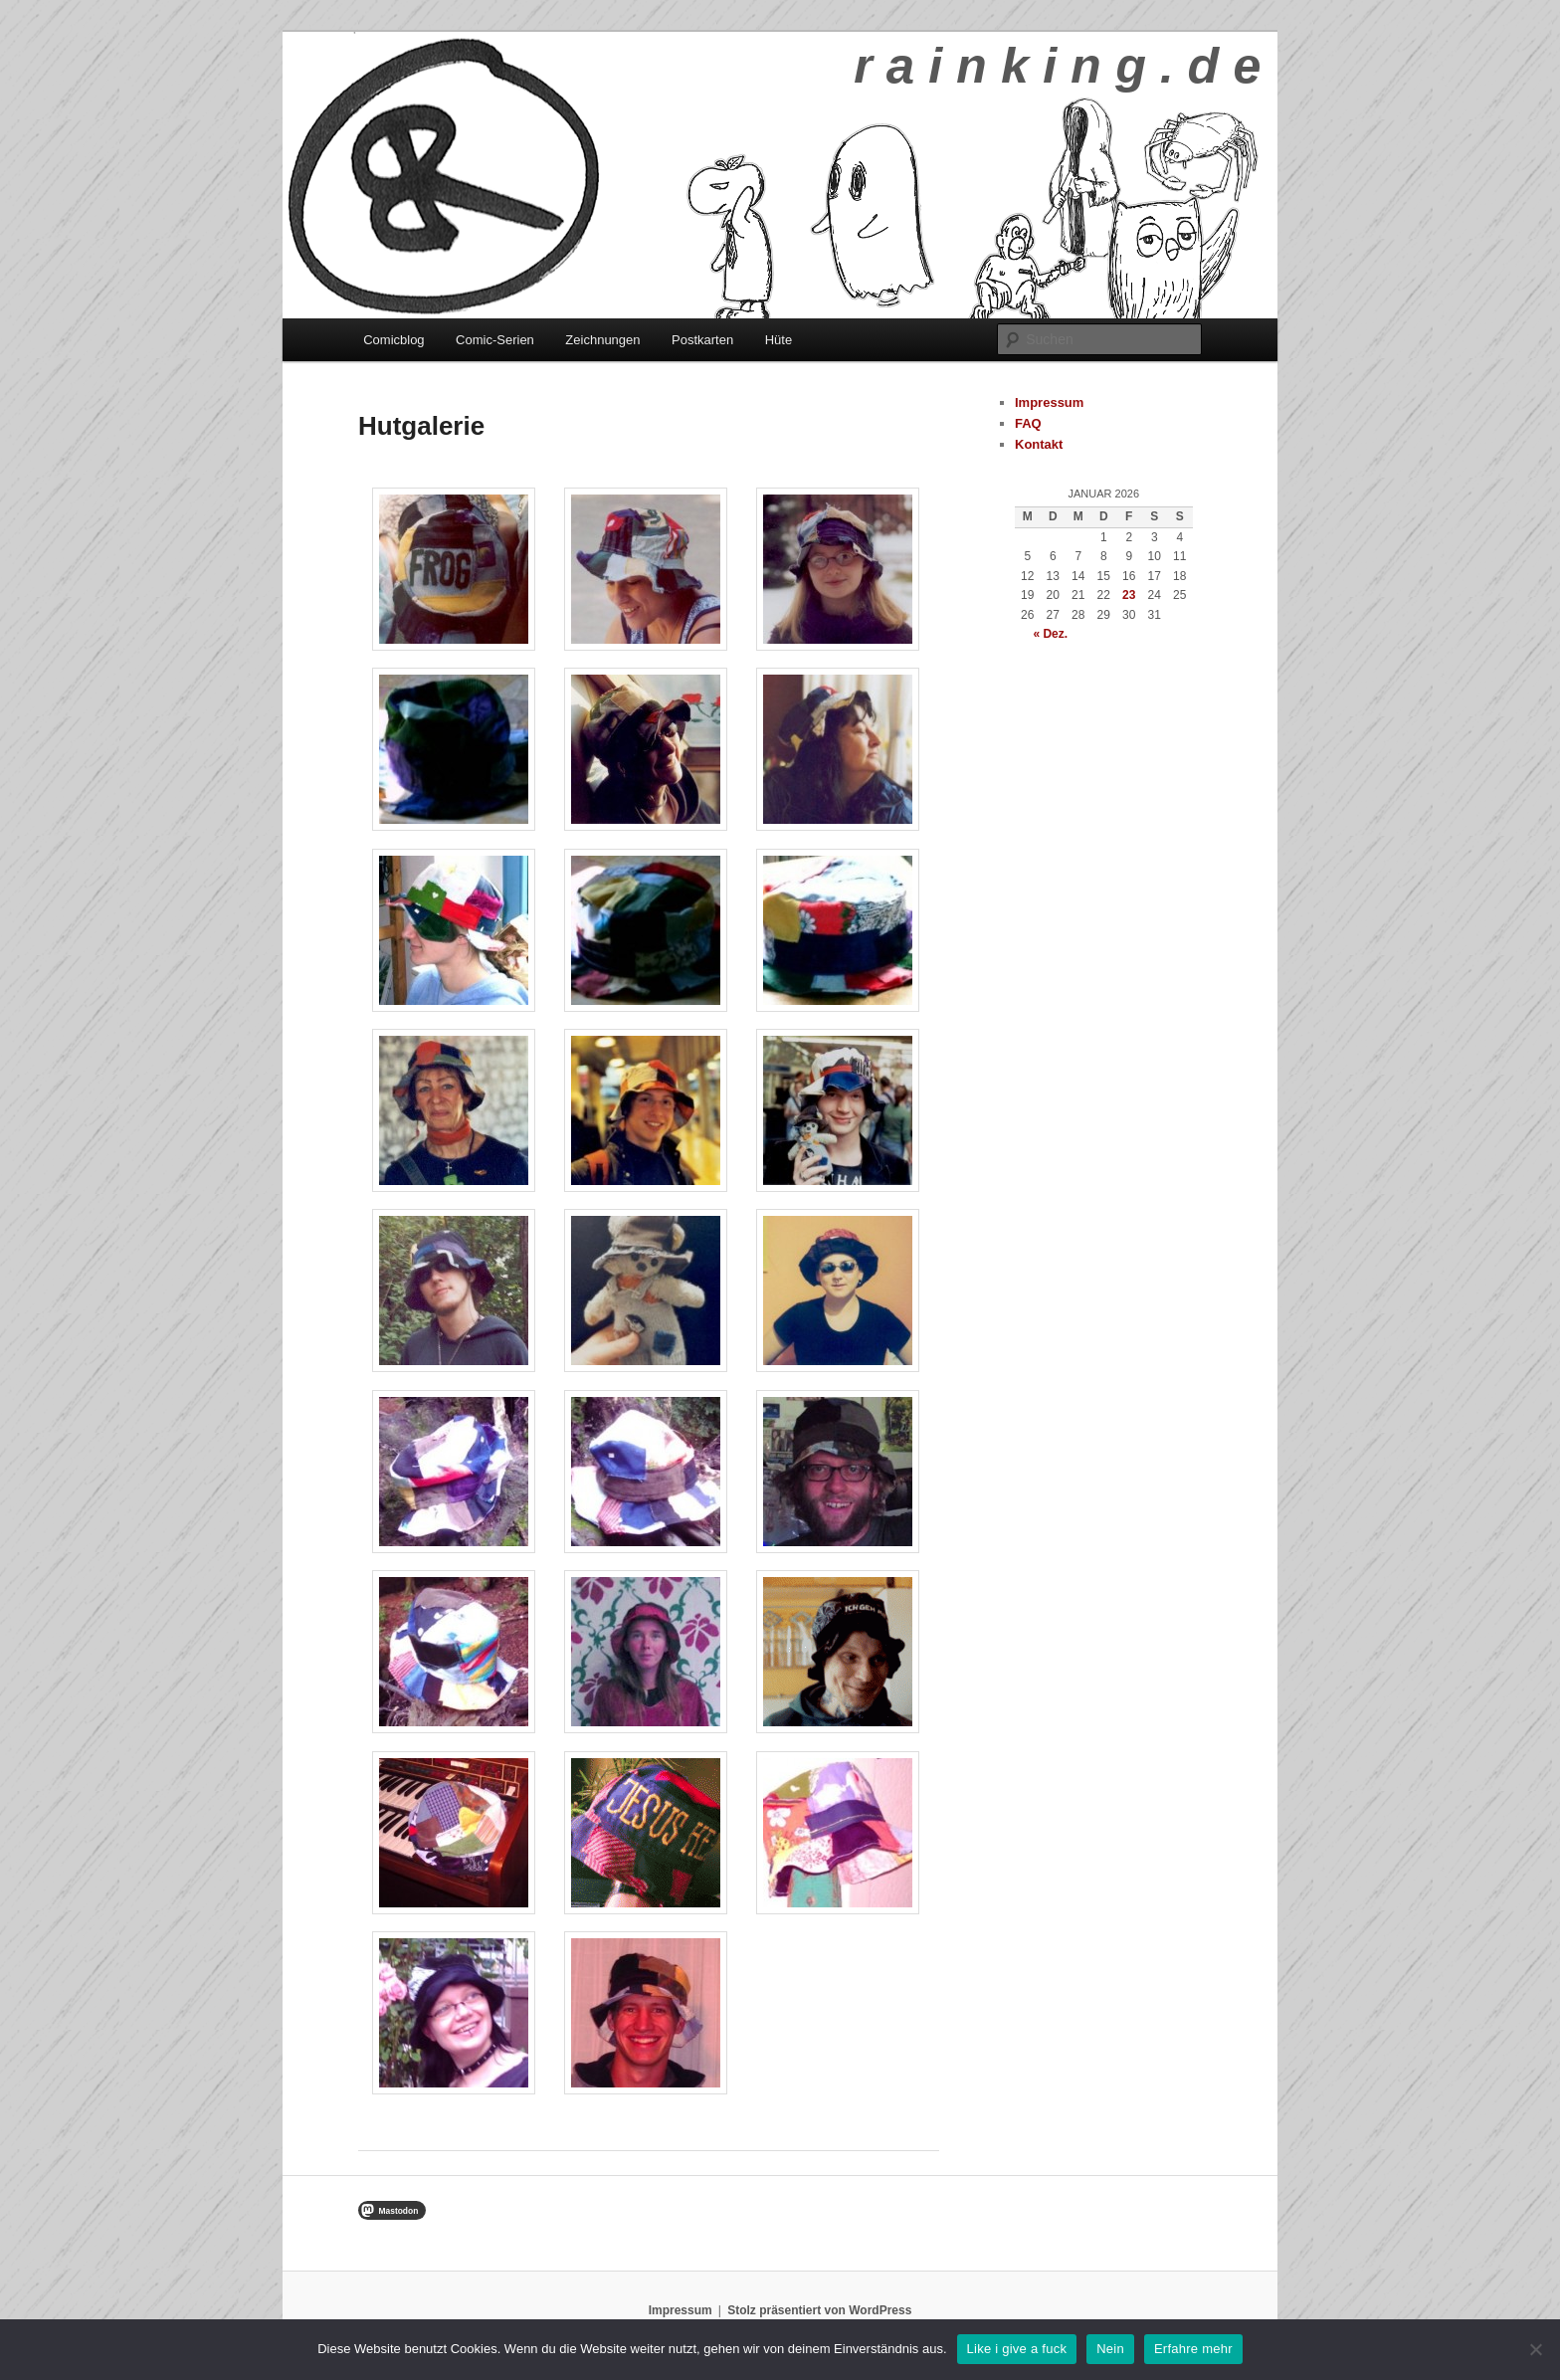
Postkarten (702, 339)
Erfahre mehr (1193, 2348)
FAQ (1028, 423)
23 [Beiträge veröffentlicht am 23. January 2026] (1128, 595)
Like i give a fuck (1017, 2348)
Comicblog (393, 339)
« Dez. (1050, 634)
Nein (1110, 2348)
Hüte (778, 339)
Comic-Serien (495, 339)
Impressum (1049, 402)
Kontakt (1039, 444)
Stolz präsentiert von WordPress (819, 2310)
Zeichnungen (602, 339)
